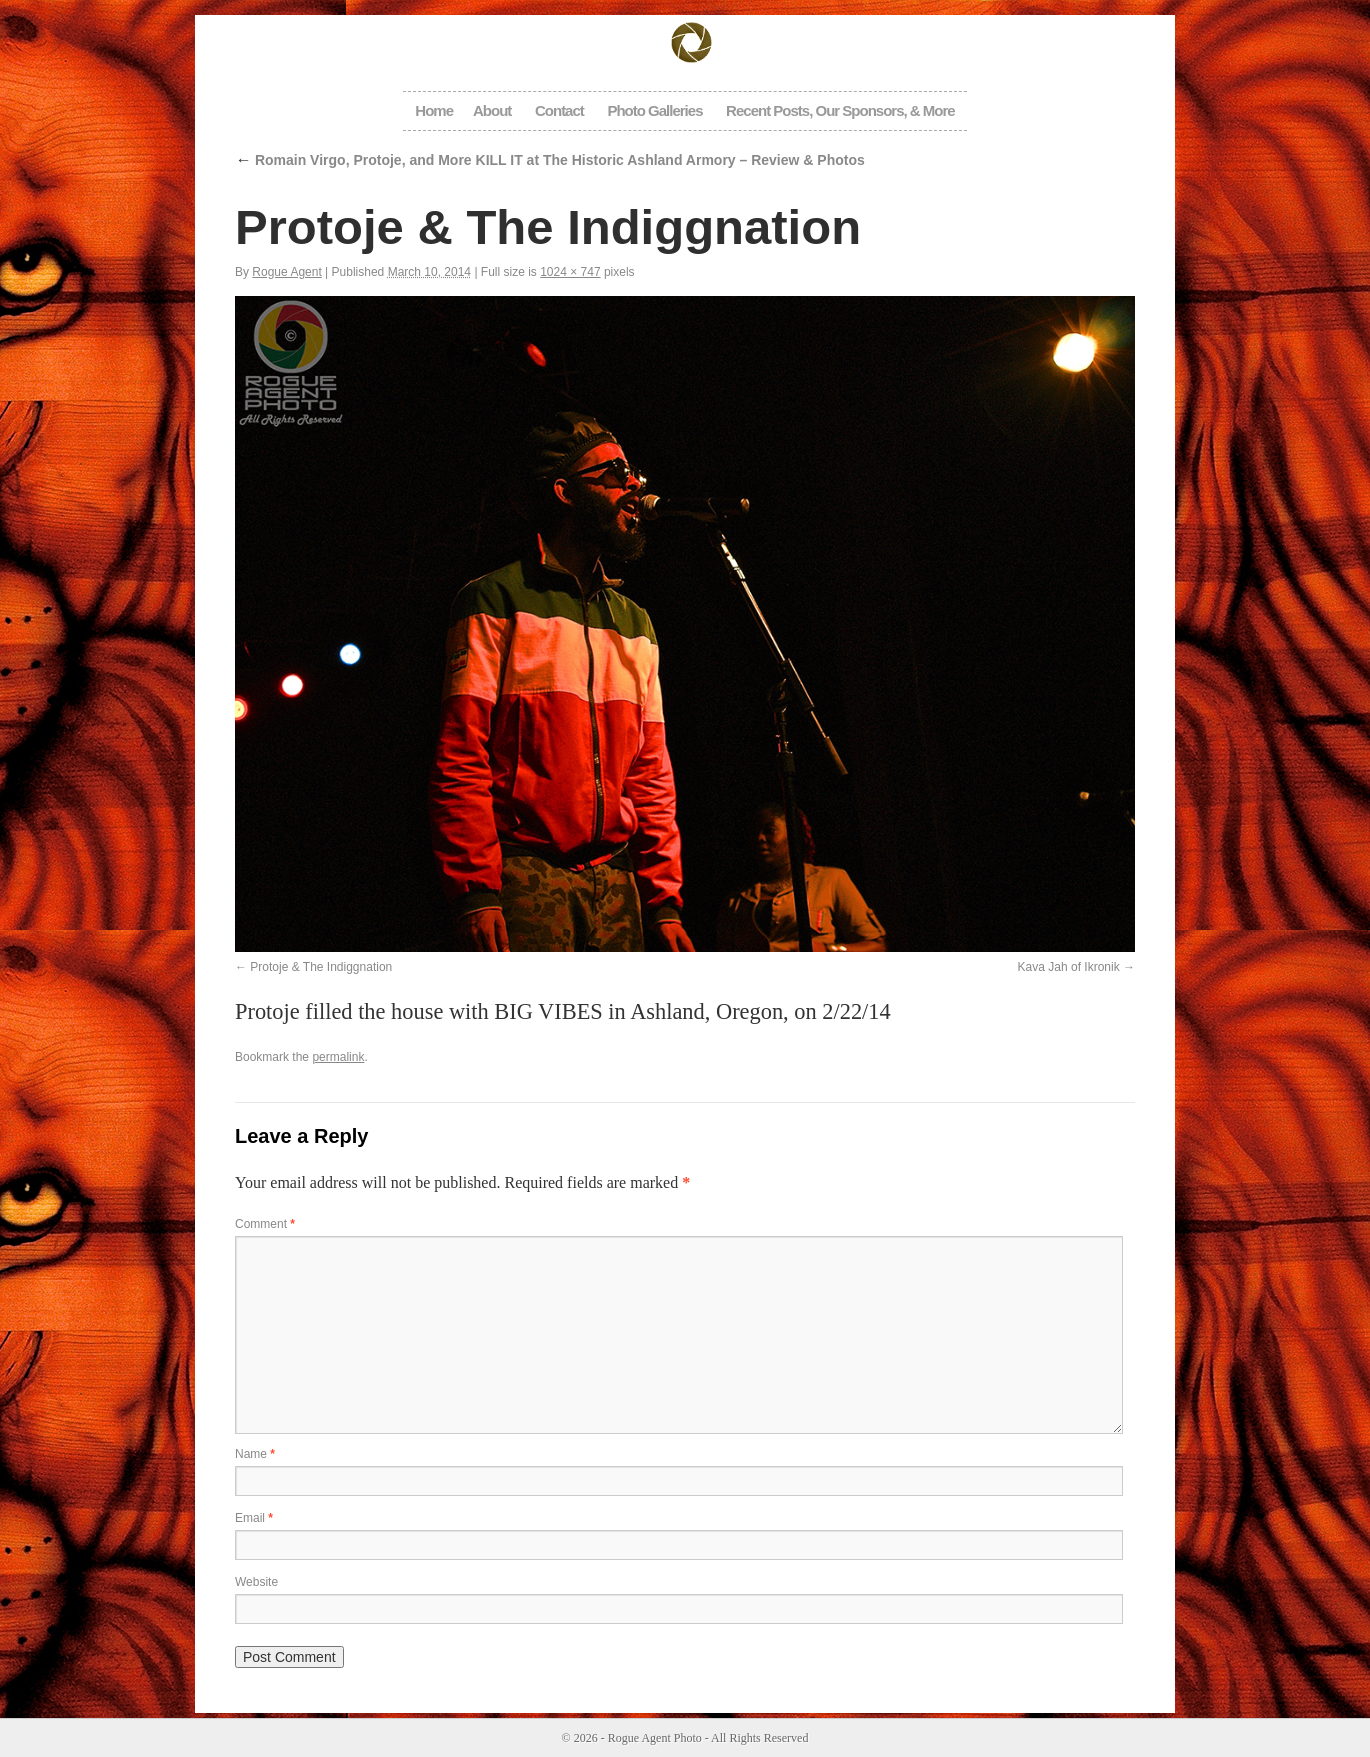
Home (434, 110)
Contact (559, 110)
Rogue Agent (286, 272)
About (492, 110)
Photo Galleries (654, 110)
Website (256, 1582)
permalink (338, 1057)
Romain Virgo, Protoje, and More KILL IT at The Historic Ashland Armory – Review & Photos (550, 160)
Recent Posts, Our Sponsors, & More (840, 110)
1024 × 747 (570, 272)
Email (254, 1518)
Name (255, 1454)
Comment (265, 1224)
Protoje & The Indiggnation (321, 967)
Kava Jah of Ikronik (1069, 967)
